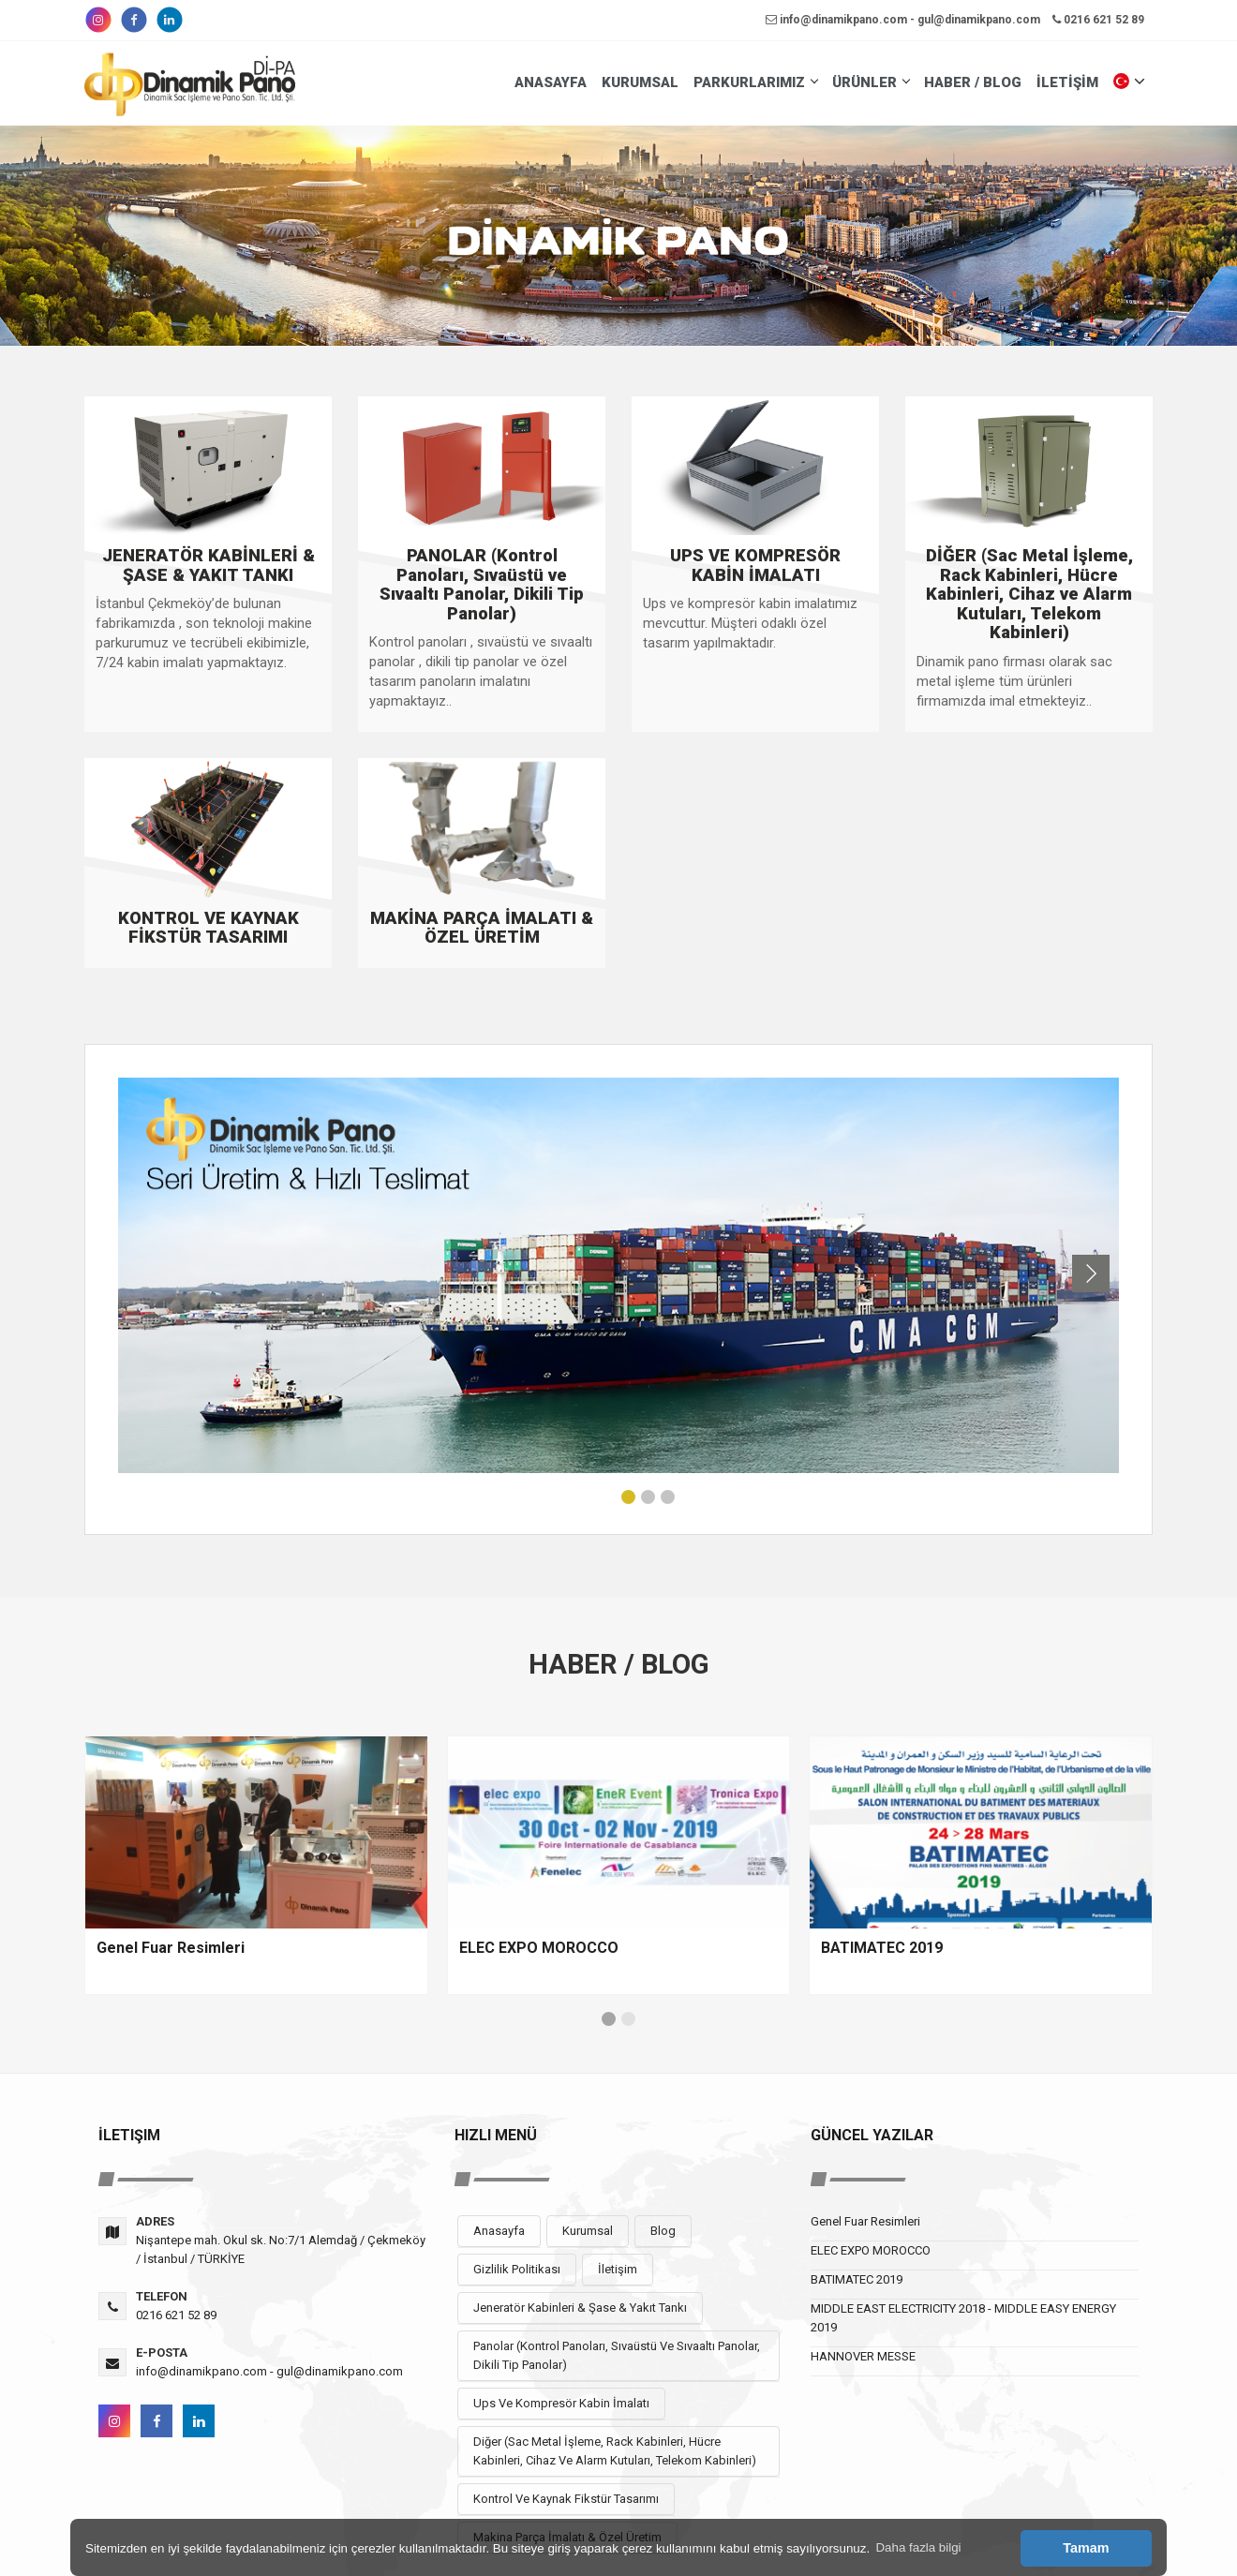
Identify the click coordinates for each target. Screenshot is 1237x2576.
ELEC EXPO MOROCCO (871, 2250)
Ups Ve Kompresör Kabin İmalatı (561, 2403)
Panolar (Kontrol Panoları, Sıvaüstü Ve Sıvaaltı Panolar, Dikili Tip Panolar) (616, 2355)
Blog (663, 2231)
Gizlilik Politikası (516, 2269)
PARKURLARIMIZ (755, 82)
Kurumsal (587, 2231)
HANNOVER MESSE (863, 2356)
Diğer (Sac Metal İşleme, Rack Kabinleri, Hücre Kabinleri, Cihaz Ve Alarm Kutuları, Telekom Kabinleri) (614, 2451)
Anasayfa (499, 2231)
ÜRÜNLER (870, 82)
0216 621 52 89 (1098, 19)
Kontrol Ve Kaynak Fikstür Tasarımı (566, 2499)
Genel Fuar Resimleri (865, 2221)
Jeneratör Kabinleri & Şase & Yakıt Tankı (580, 2308)
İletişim (617, 2269)
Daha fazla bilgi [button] (918, 2547)
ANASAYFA (550, 82)
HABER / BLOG (972, 82)
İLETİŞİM (1067, 82)
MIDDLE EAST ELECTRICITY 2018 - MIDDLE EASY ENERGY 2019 (963, 2317)
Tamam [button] (1086, 2547)
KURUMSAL (640, 82)
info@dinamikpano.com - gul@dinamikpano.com (903, 19)
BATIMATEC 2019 (856, 2279)
